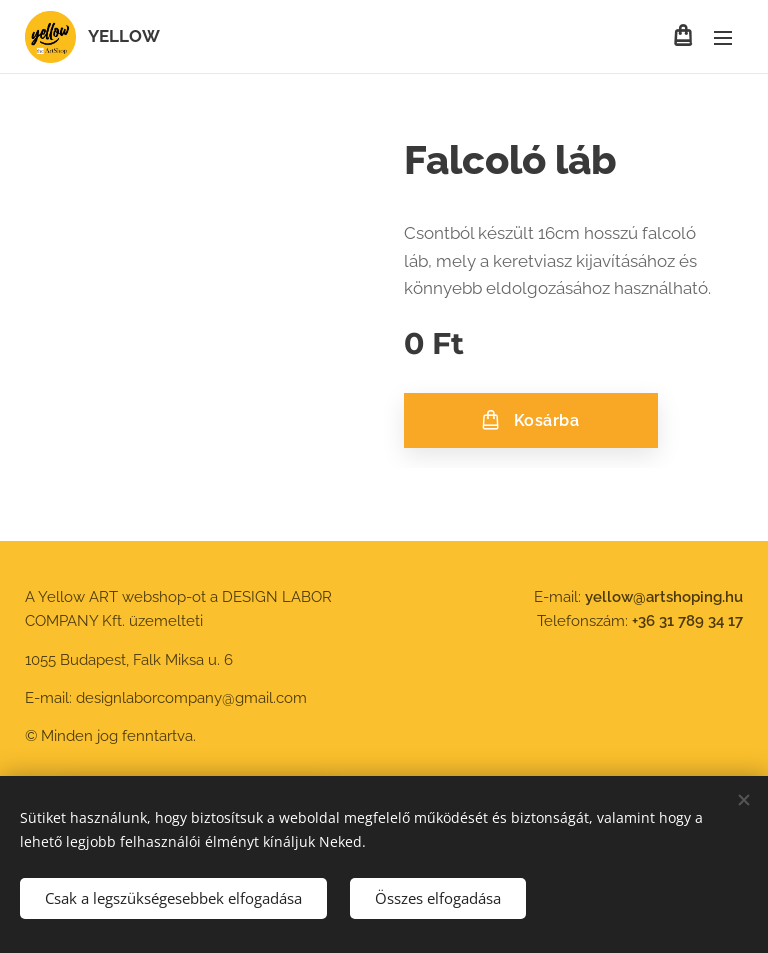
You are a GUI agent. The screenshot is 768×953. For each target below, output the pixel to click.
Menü (723, 38)
